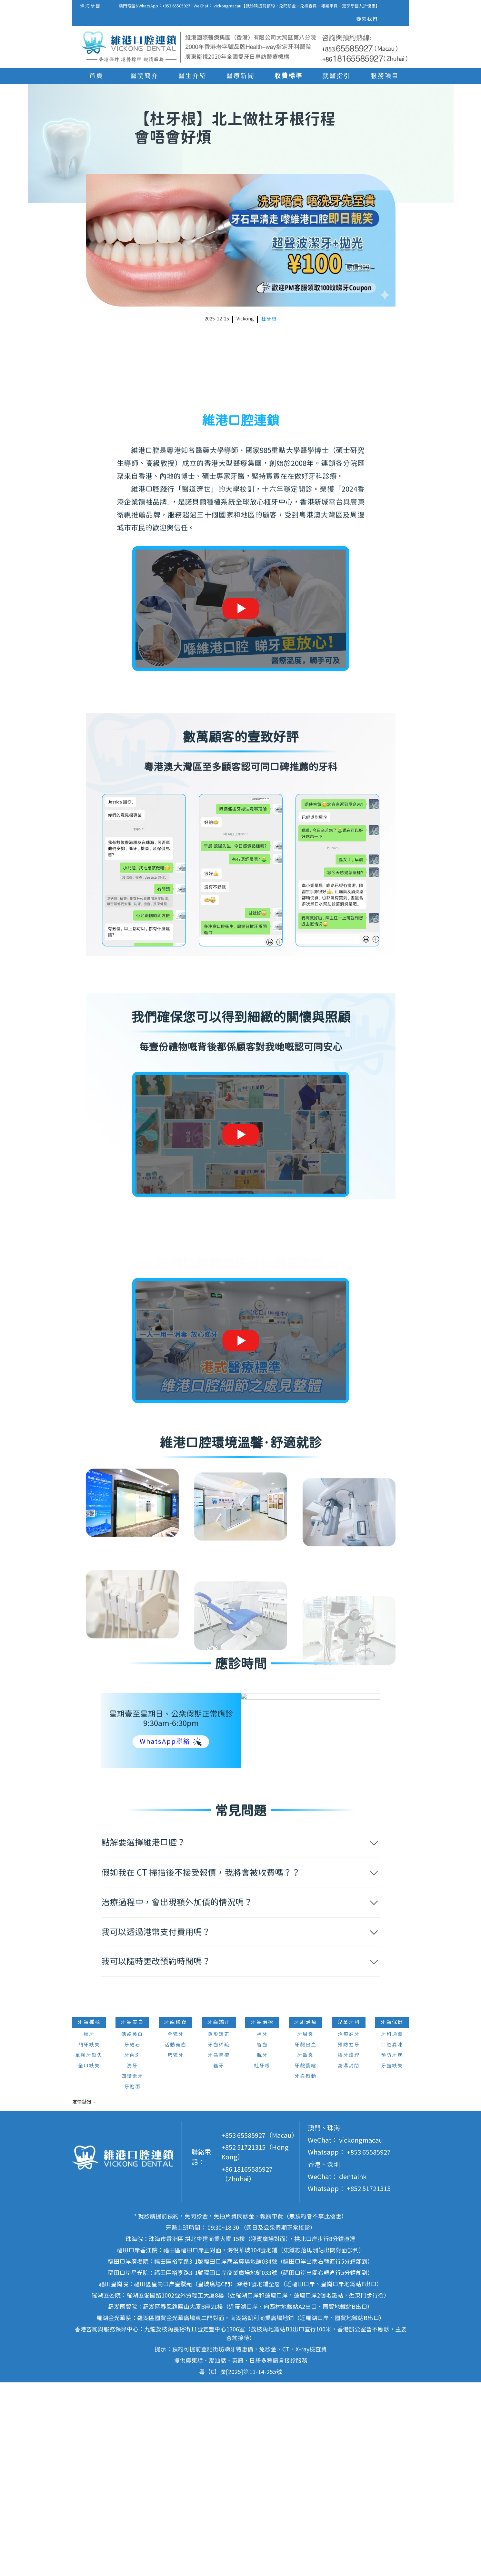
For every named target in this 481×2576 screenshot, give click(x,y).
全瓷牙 (175, 2228)
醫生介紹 (192, 76)
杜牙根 (269, 319)
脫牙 (262, 2249)
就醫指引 (336, 76)
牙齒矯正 (218, 2216)
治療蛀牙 (349, 2228)
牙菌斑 (132, 2249)
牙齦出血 (305, 2238)
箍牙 (218, 2259)
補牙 (262, 2228)
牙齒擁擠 (219, 2249)
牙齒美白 (132, 2216)
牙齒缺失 (392, 2259)
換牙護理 (349, 2249)
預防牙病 (392, 2249)
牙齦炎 (305, 2249)
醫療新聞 (240, 76)
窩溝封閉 (349, 2259)
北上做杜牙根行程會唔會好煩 (134, 369)
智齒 (262, 2238)
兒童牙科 (348, 2216)
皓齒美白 (132, 2228)
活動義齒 (175, 2238)
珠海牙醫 (90, 6)
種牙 (89, 2228)
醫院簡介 (144, 76)
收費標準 (288, 76)
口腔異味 (392, 2238)
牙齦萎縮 (305, 2259)
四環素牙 (132, 2270)
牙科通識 (392, 2228)
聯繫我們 (367, 19)
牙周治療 (305, 2216)
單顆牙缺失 (89, 2249)
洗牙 (132, 2259)
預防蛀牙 (349, 2238)
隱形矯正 (219, 2228)
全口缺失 (89, 2259)
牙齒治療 (262, 2216)
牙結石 (132, 2238)
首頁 (96, 76)
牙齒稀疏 (219, 2238)
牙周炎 (305, 2228)
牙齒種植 (89, 2216)
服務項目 (384, 76)
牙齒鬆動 (305, 2270)
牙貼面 (132, 2280)
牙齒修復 (175, 2216)
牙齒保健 (392, 2216)
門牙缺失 (89, 2238)
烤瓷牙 (175, 2249)
